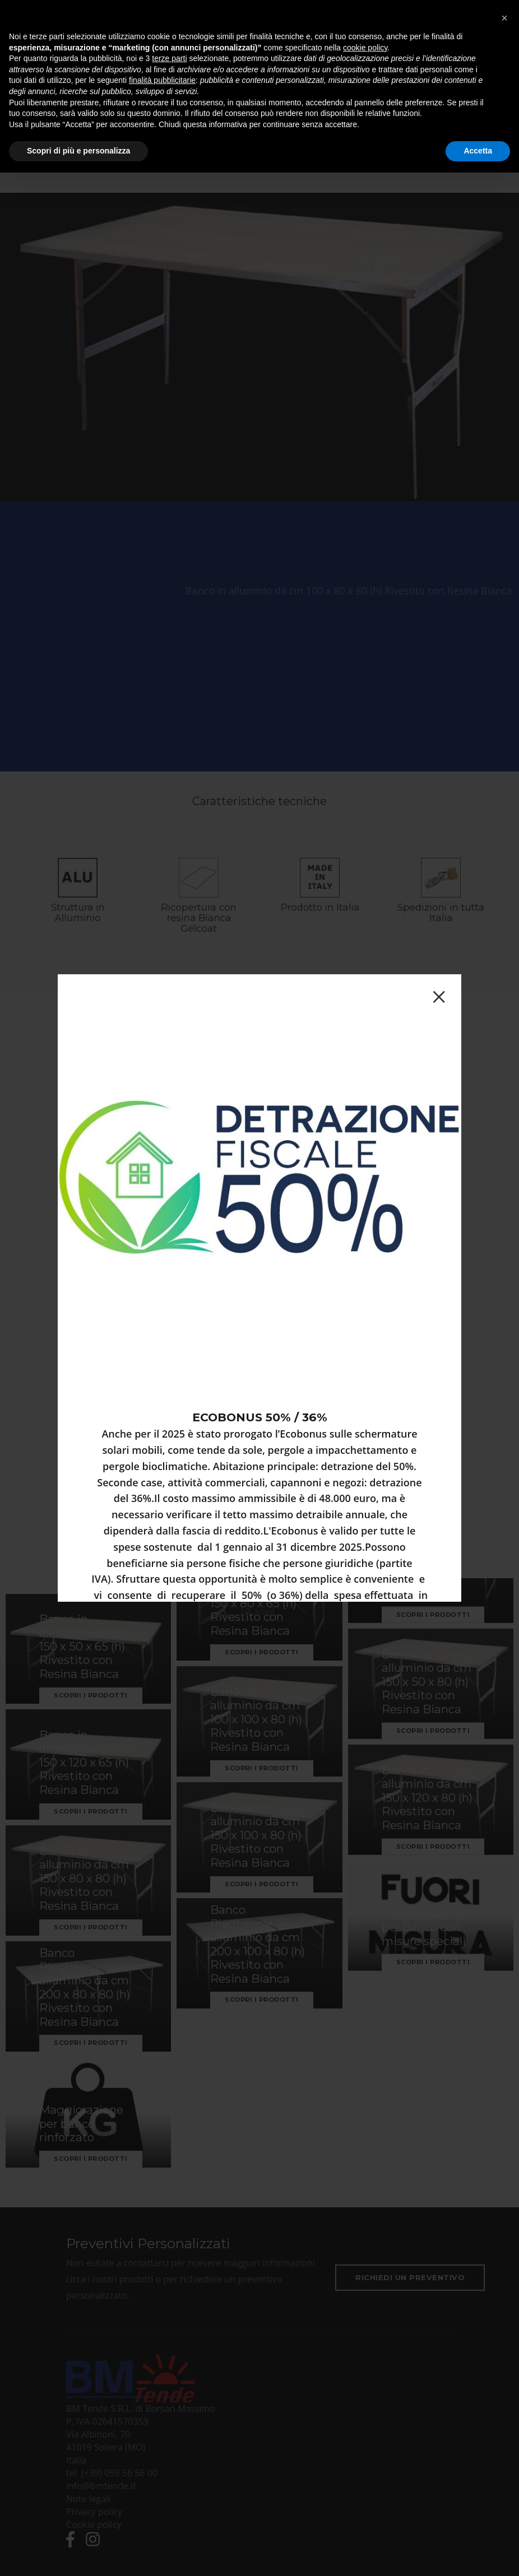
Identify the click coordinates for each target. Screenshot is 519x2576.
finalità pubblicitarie (162, 80)
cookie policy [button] (365, 47)
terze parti (169, 58)
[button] (504, 18)
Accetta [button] (478, 150)
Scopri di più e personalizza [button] (78, 150)
